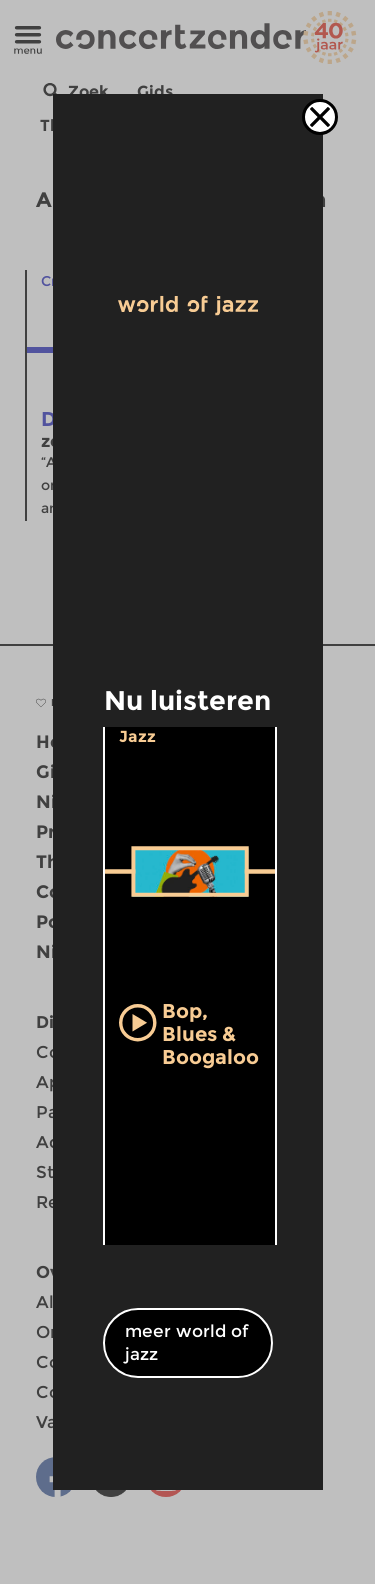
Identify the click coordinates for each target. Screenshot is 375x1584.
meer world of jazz (187, 1342)
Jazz (137, 736)
